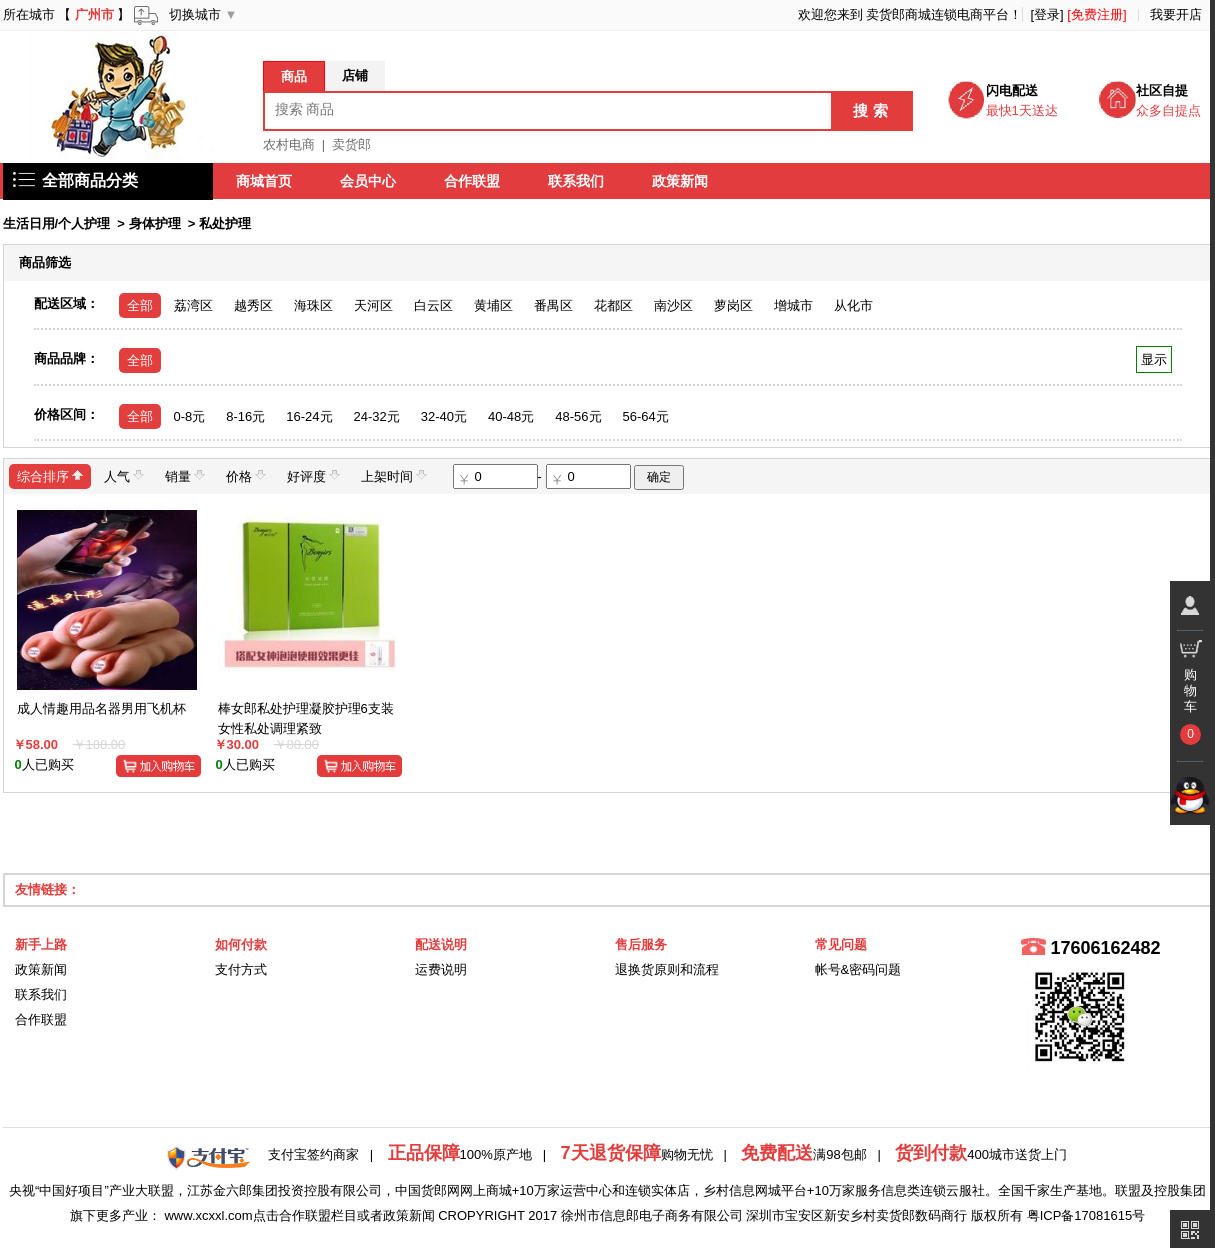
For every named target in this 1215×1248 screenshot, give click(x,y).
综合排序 (50, 475)
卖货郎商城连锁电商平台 (937, 14)
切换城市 (195, 14)
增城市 (793, 305)
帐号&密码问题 (858, 969)
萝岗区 (733, 305)
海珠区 (313, 305)
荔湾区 (193, 305)
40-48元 (511, 416)
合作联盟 (473, 181)
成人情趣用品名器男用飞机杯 (101, 708)
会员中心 (369, 181)
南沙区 (673, 305)
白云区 (433, 305)
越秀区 (253, 305)
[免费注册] (1096, 14)
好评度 (313, 475)
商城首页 (265, 181)
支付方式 (241, 969)
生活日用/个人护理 (57, 223)
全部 (140, 305)
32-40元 (444, 416)
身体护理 (155, 223)
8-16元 (245, 416)
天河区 (373, 305)
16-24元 (309, 416)
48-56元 (578, 416)
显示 (1153, 359)
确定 (659, 477)
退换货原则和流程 (667, 969)
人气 (124, 475)
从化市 (853, 305)
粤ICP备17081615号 (1086, 1215)
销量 (185, 475)
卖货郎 (351, 144)
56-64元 (646, 416)
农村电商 (289, 144)
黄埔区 (493, 305)
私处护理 (225, 223)
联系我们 (577, 181)
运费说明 (441, 969)
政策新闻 (681, 181)
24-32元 (377, 416)
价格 (246, 475)
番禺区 (553, 305)
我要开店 (1176, 14)
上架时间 (394, 475)
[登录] (1046, 14)
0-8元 (190, 416)
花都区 (613, 305)
